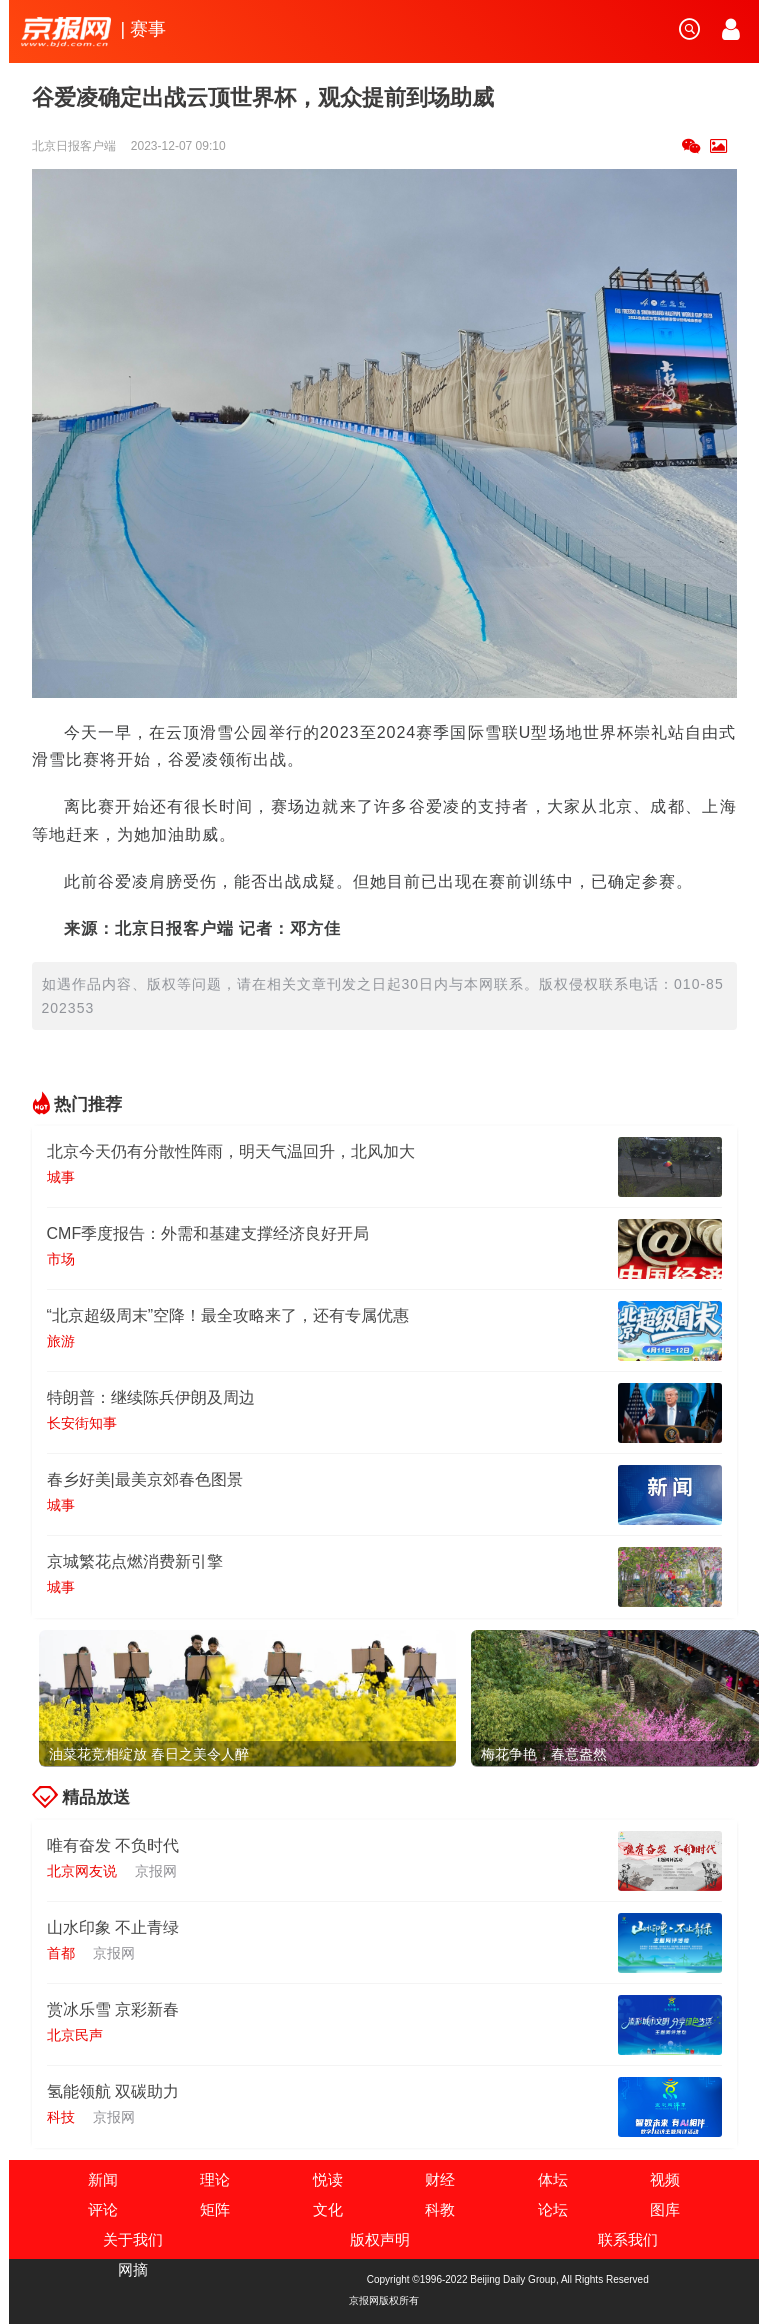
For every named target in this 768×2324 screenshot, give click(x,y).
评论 (103, 2209)
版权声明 (380, 2239)
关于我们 (133, 2239)
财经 (440, 2179)
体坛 (553, 2179)
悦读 (328, 2179)
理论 (215, 2179)
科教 (440, 2209)
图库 (665, 2209)
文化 (328, 2209)
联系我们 (628, 2239)
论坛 (553, 2209)
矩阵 (215, 2209)
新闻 (103, 2179)
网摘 (133, 2269)
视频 (665, 2179)
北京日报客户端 (75, 146)
